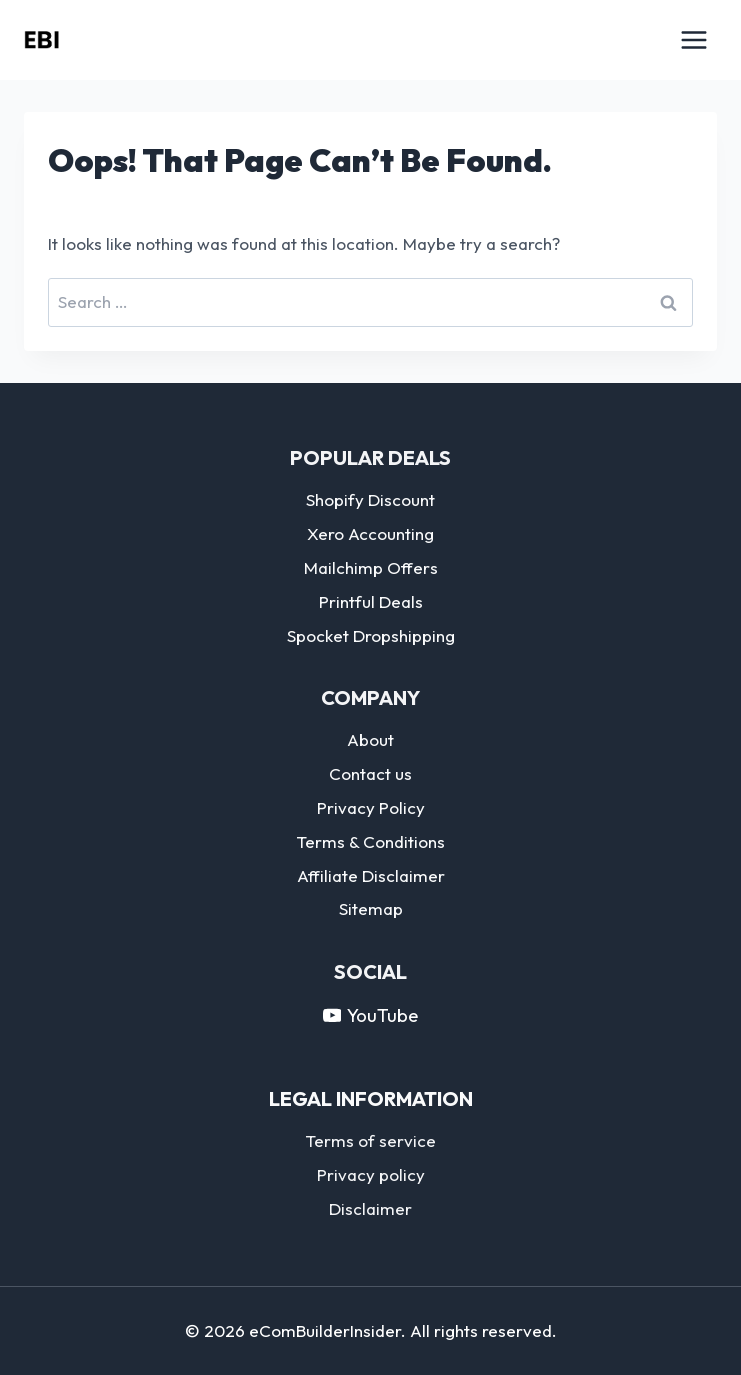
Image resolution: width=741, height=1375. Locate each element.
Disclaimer (370, 1208)
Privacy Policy (371, 807)
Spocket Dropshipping (371, 635)
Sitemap (371, 908)
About (370, 739)
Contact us (370, 773)
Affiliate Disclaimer (371, 875)
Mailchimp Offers (371, 567)
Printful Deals (371, 601)
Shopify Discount (370, 499)
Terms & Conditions (370, 841)
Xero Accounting (370, 533)
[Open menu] (693, 39)
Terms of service (370, 1140)
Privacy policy (371, 1174)
